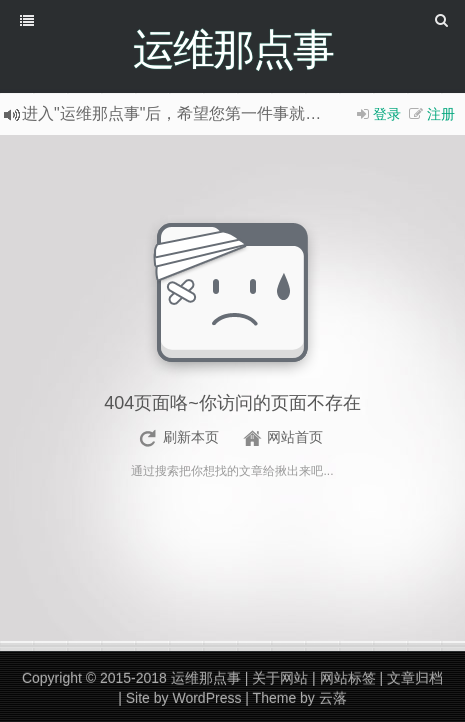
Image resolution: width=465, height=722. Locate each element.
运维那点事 (206, 678)
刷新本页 (191, 437)
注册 (441, 114)
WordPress (206, 698)
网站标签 (348, 678)
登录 (387, 114)
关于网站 (280, 678)
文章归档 (415, 678)
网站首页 (295, 437)
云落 (333, 698)
